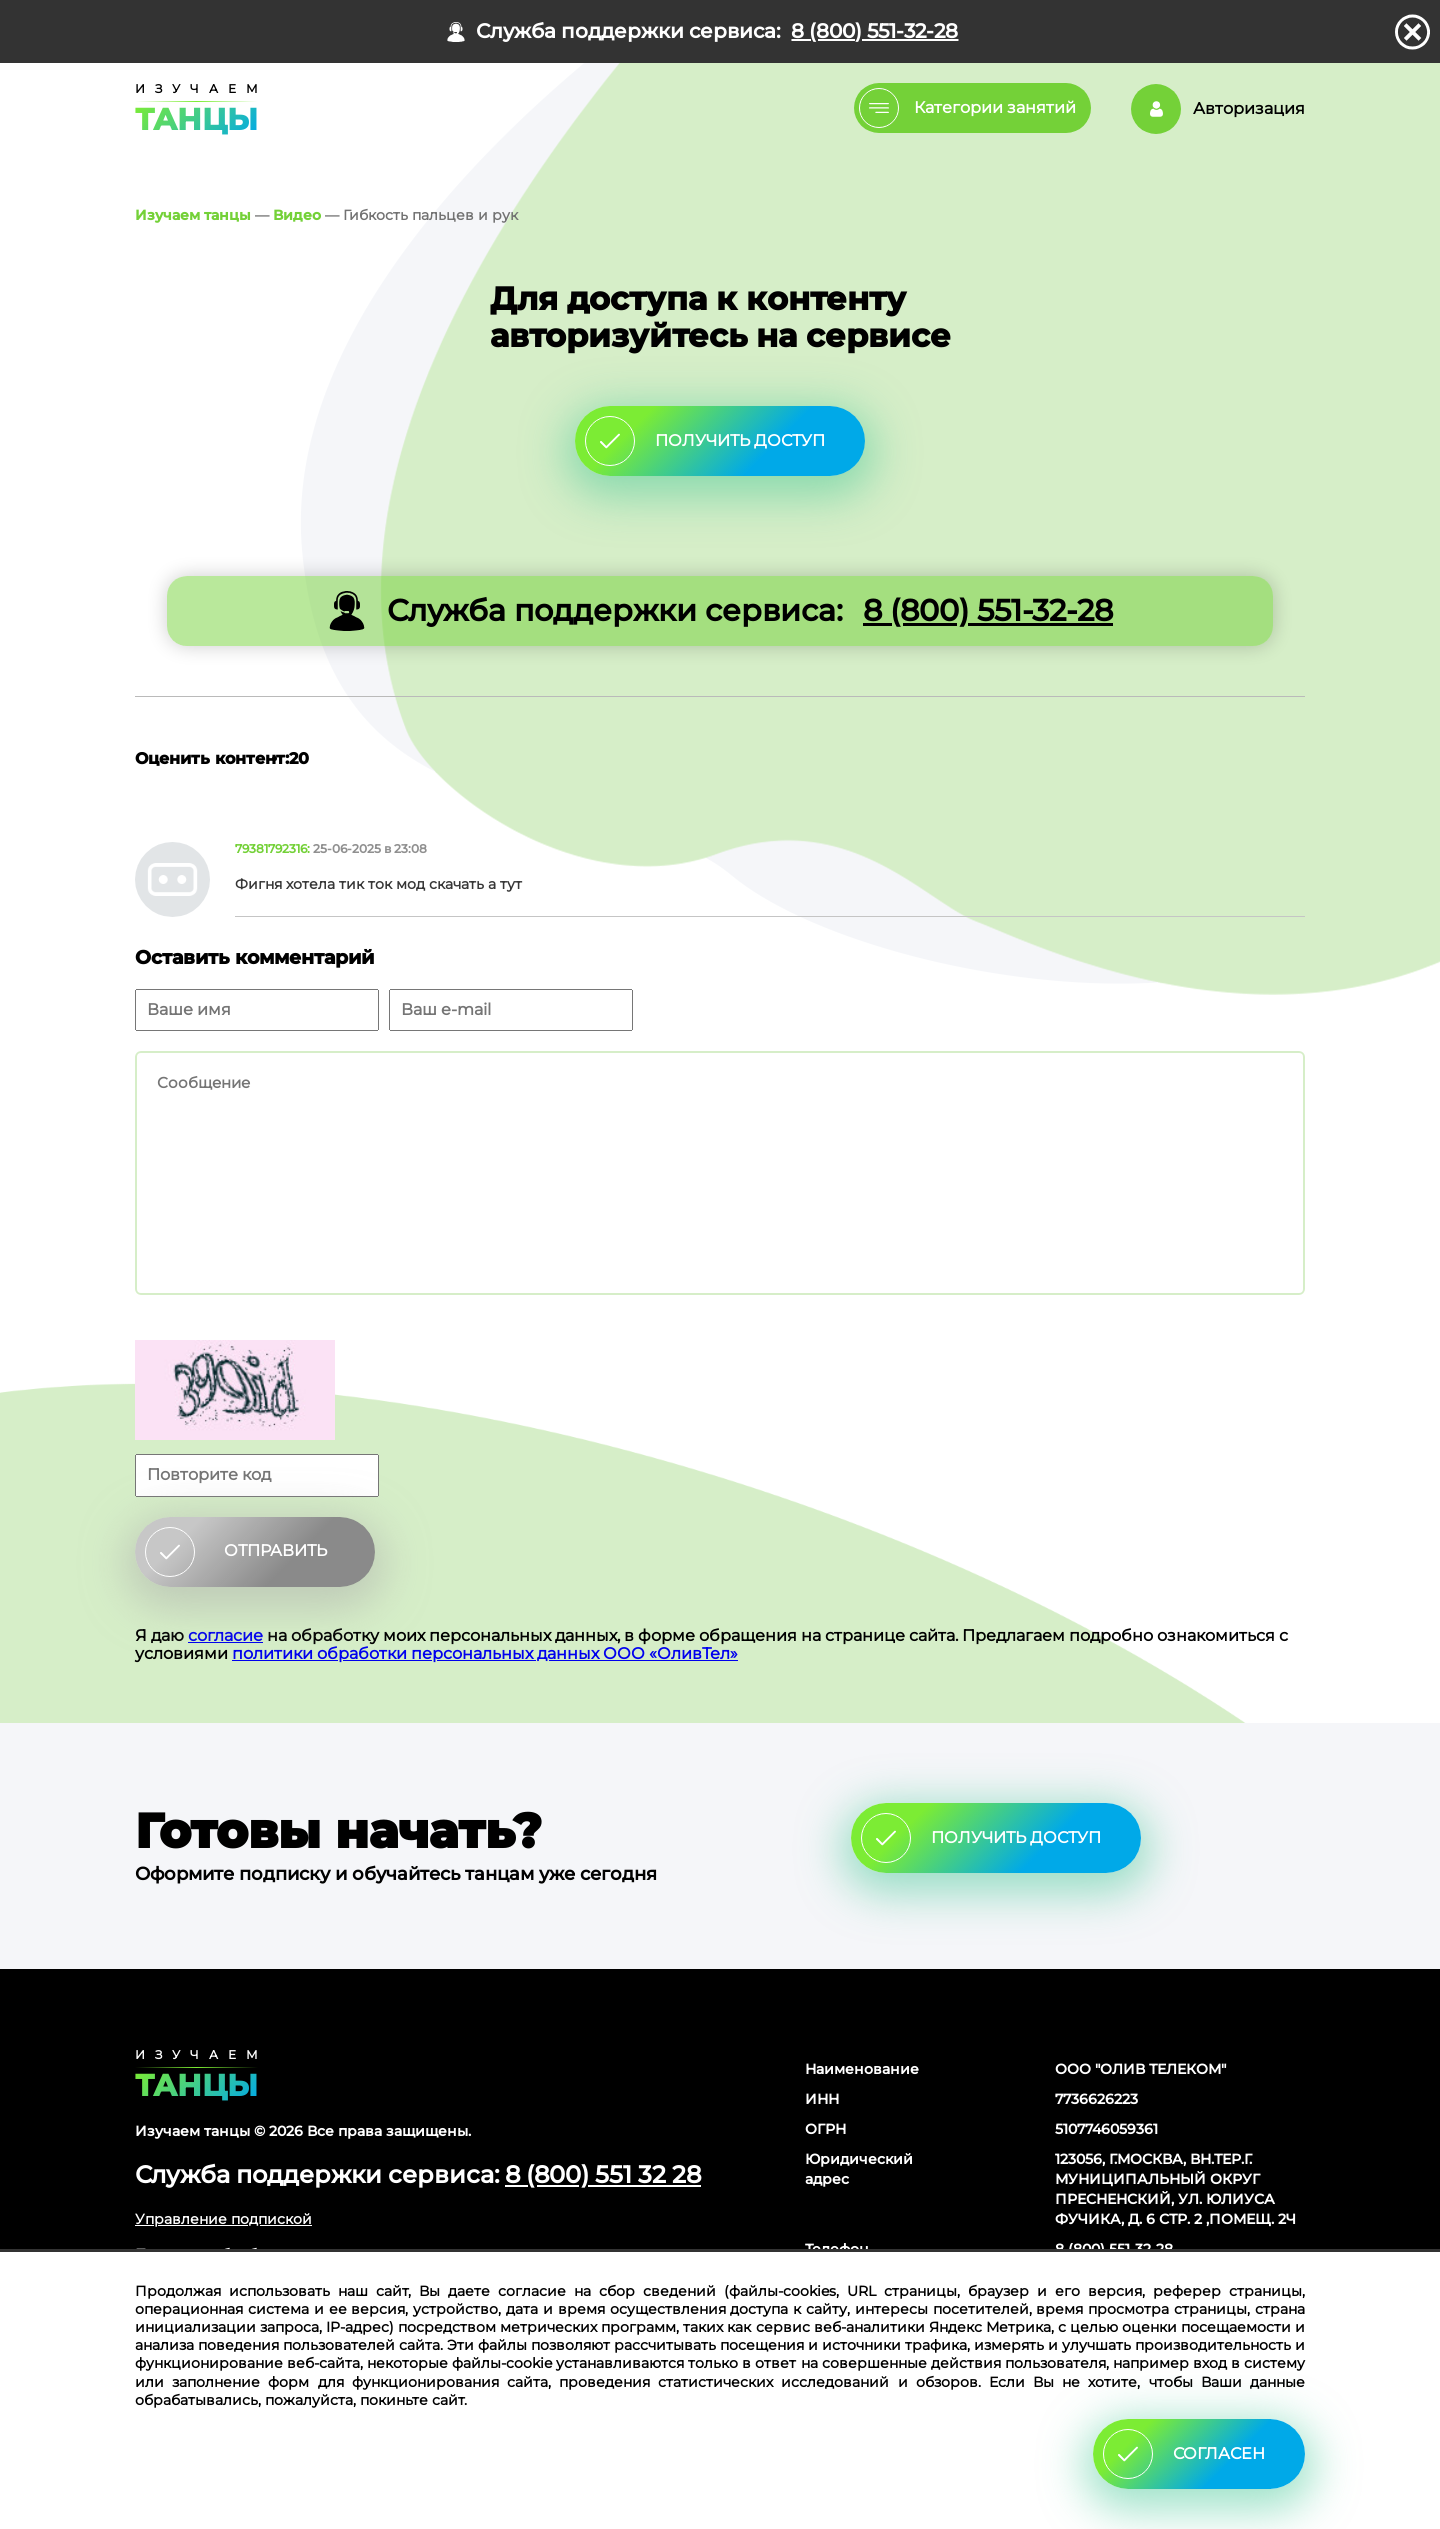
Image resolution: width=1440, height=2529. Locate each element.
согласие (225, 1635)
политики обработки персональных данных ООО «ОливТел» (485, 1653)
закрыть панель (1412, 32)
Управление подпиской (223, 2219)
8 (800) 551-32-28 (874, 31)
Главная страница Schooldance (193, 109)
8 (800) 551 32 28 (603, 2174)
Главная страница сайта (196, 2075)
